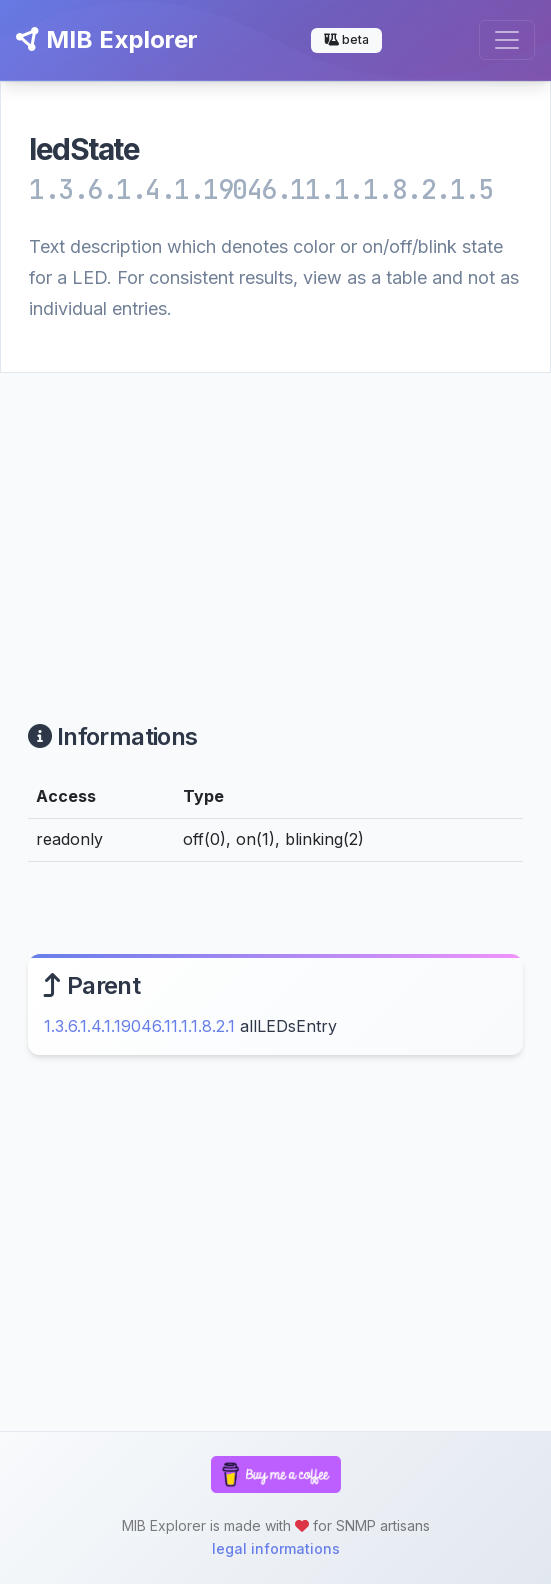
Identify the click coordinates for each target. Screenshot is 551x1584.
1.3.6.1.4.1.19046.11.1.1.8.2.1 (139, 1026)
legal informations (276, 1548)
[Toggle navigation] (507, 40)
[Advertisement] (275, 523)
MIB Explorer (107, 39)
